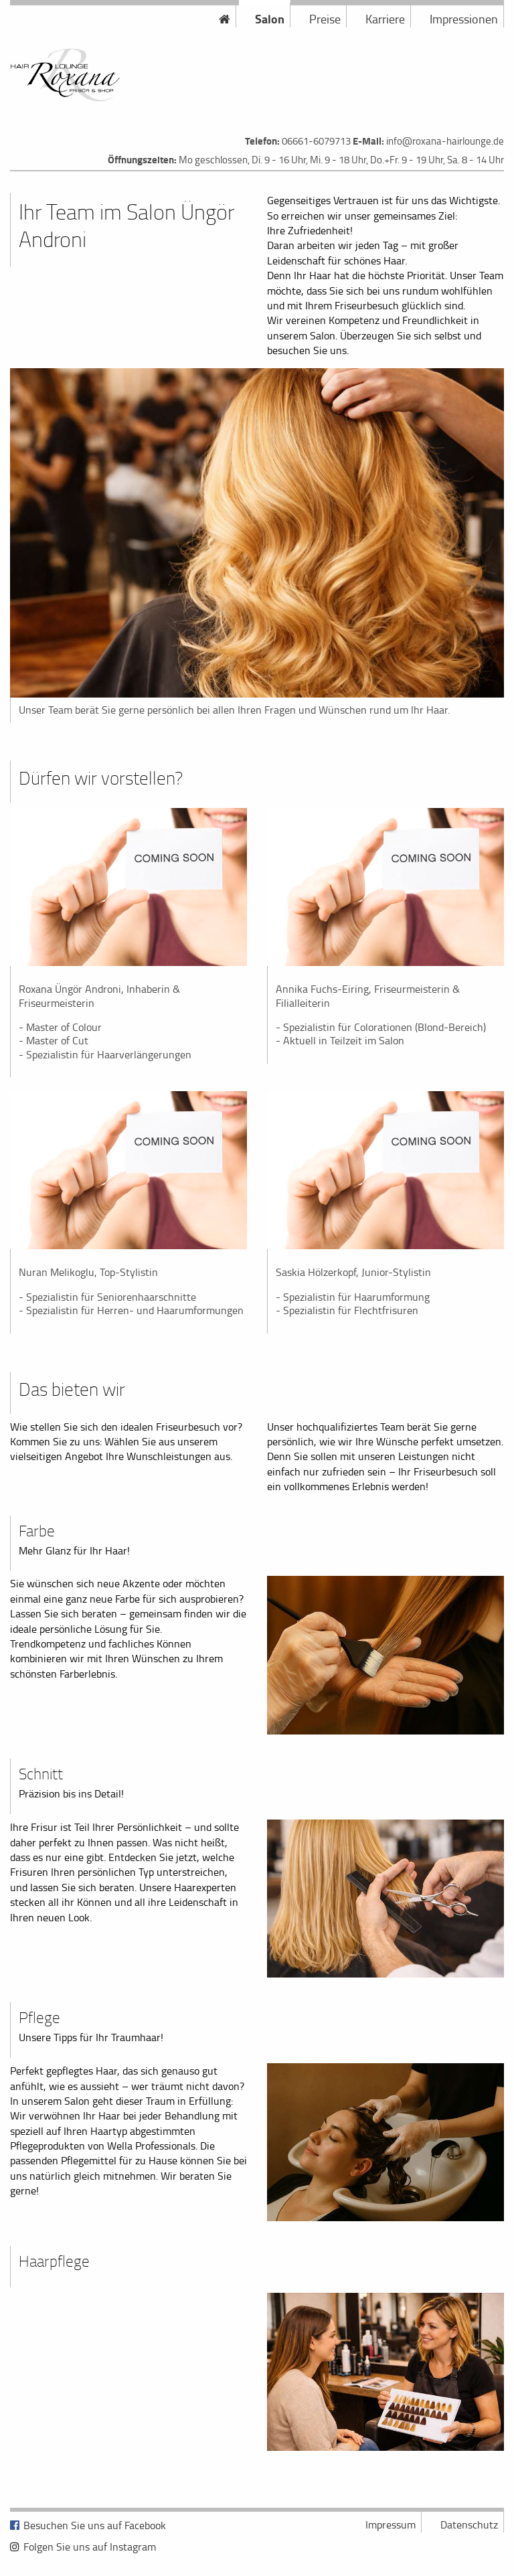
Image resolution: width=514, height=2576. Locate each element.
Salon (269, 18)
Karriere (385, 19)
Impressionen (464, 19)
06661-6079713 (316, 141)
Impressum (390, 2524)
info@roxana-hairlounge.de (445, 141)
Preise (325, 19)
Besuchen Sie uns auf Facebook (94, 2525)
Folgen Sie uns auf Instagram (89, 2546)
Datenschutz (469, 2524)
